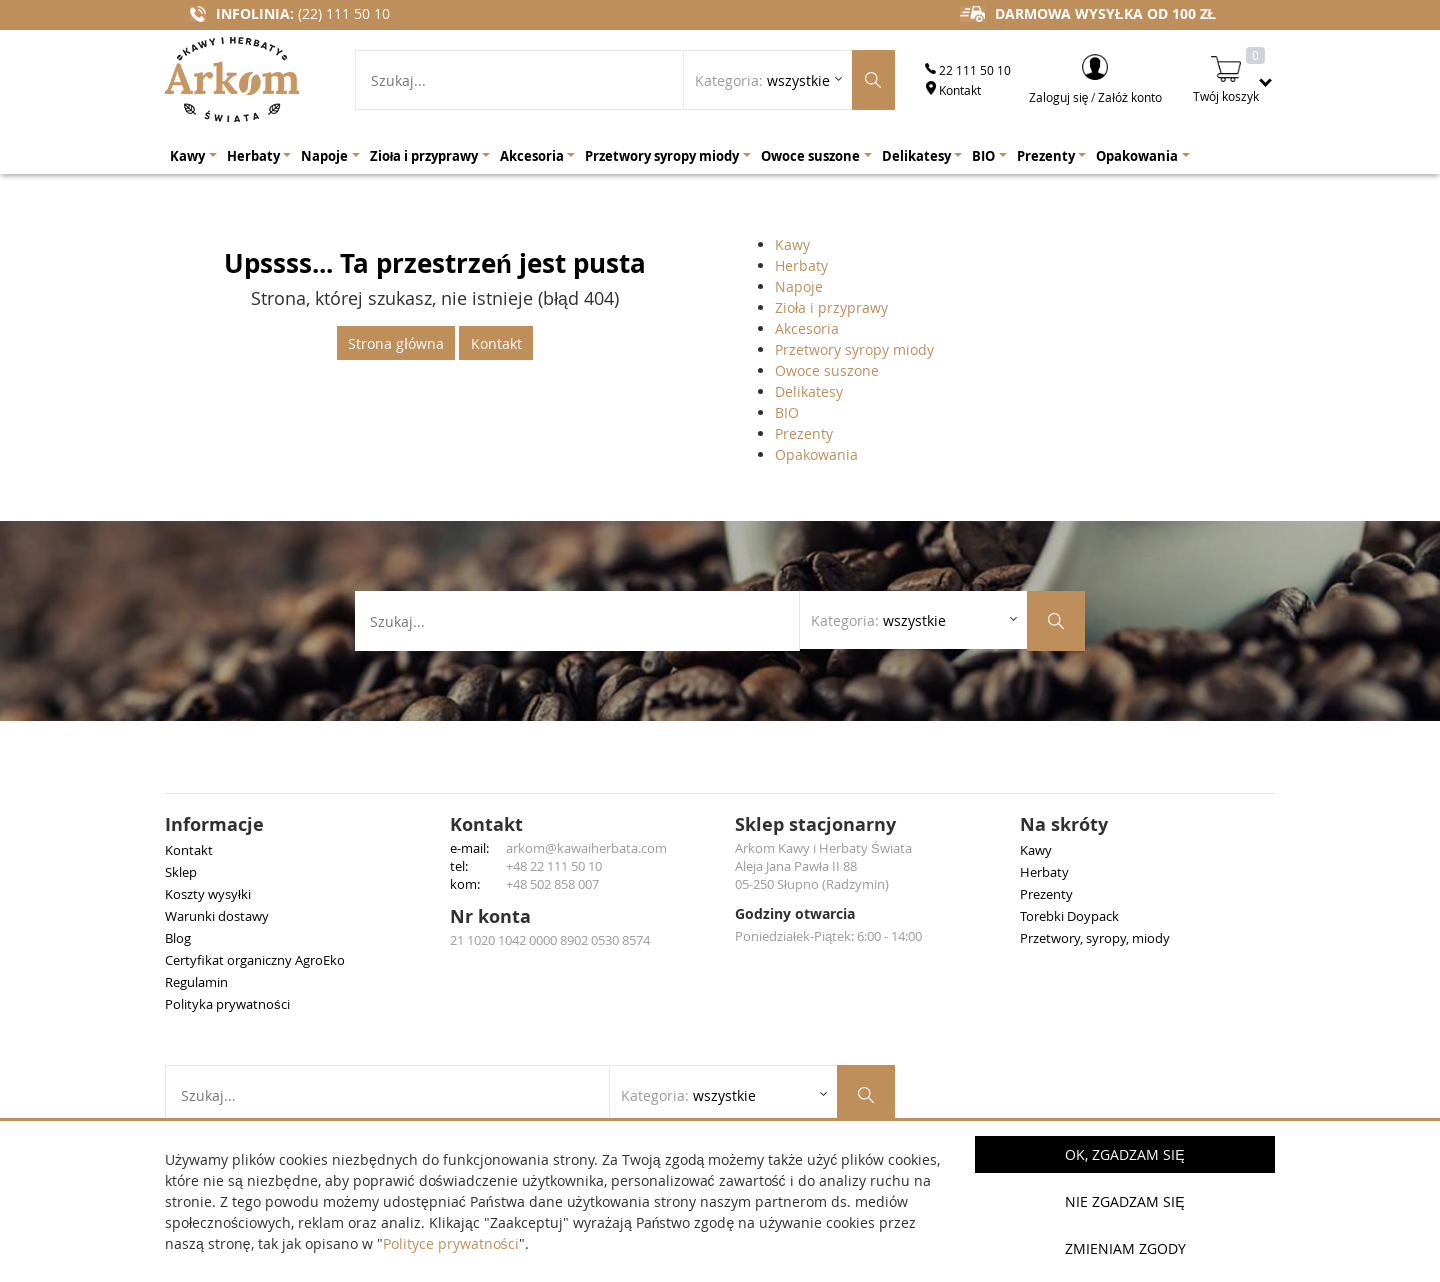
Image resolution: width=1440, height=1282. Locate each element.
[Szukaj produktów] (873, 80)
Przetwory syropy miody (854, 349)
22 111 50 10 (968, 70)
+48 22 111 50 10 (554, 866)
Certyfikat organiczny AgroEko (255, 960)
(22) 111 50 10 (344, 13)
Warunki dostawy (217, 916)
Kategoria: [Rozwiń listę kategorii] (762, 80)
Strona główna (395, 343)
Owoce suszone (827, 370)
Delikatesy (809, 391)
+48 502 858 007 (552, 884)
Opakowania (816, 454)
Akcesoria (807, 328)
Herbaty (801, 265)
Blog (178, 938)
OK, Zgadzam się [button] (1124, 1154)
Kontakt (953, 90)
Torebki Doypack (1069, 916)
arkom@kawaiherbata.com (586, 848)
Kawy (792, 244)
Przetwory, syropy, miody (1095, 938)
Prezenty (804, 433)
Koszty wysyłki (208, 894)
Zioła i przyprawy (831, 307)
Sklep (181, 872)
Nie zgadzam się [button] (1124, 1201)
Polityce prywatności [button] (451, 1243)
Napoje (799, 286)
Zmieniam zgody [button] (1125, 1248)
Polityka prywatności (227, 1004)
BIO (787, 412)
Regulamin (196, 982)
